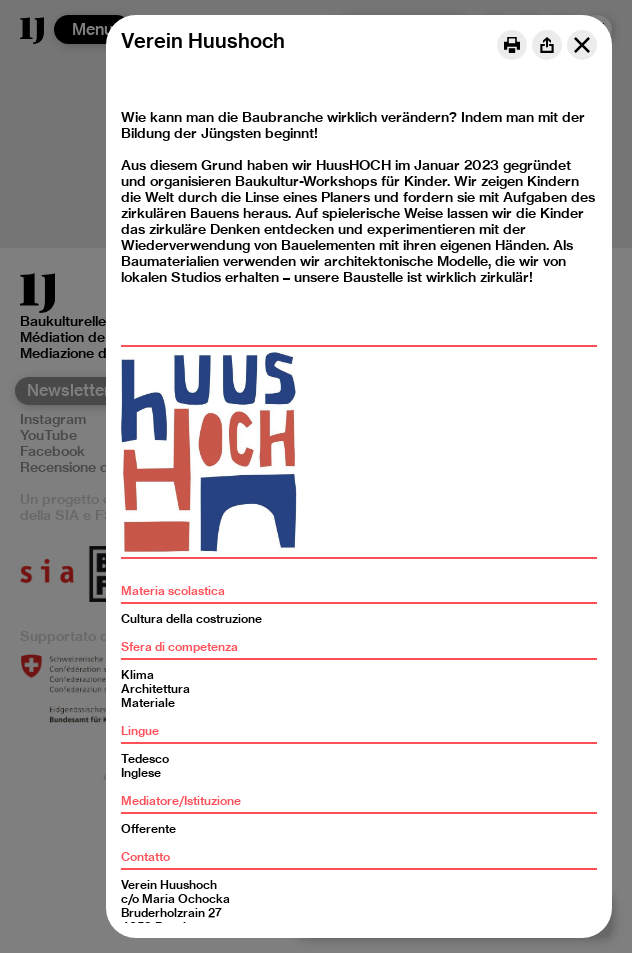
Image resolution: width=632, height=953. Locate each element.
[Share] (547, 45)
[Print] (512, 45)
